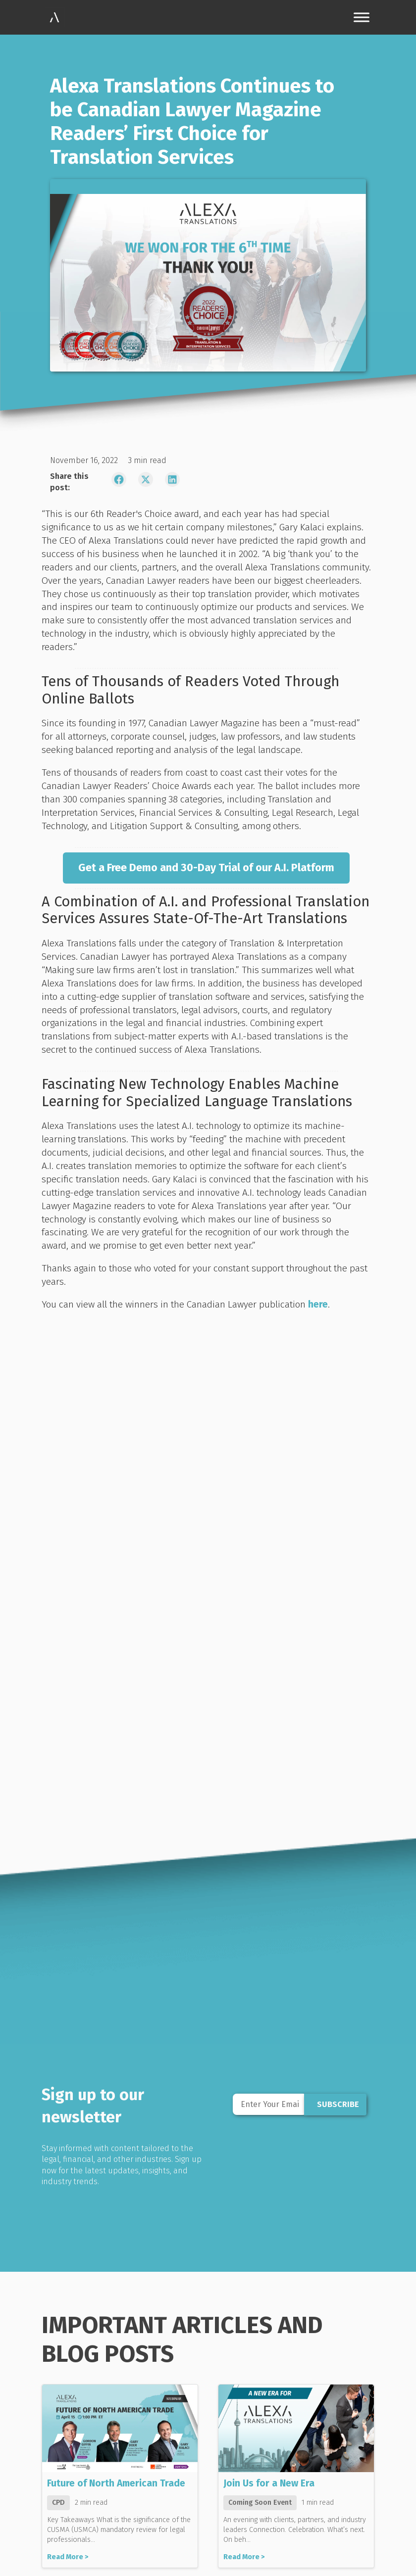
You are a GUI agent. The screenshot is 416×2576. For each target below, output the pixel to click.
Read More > (67, 2557)
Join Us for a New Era (268, 2483)
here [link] (318, 1304)
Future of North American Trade (116, 2483)
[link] (54, 17)
